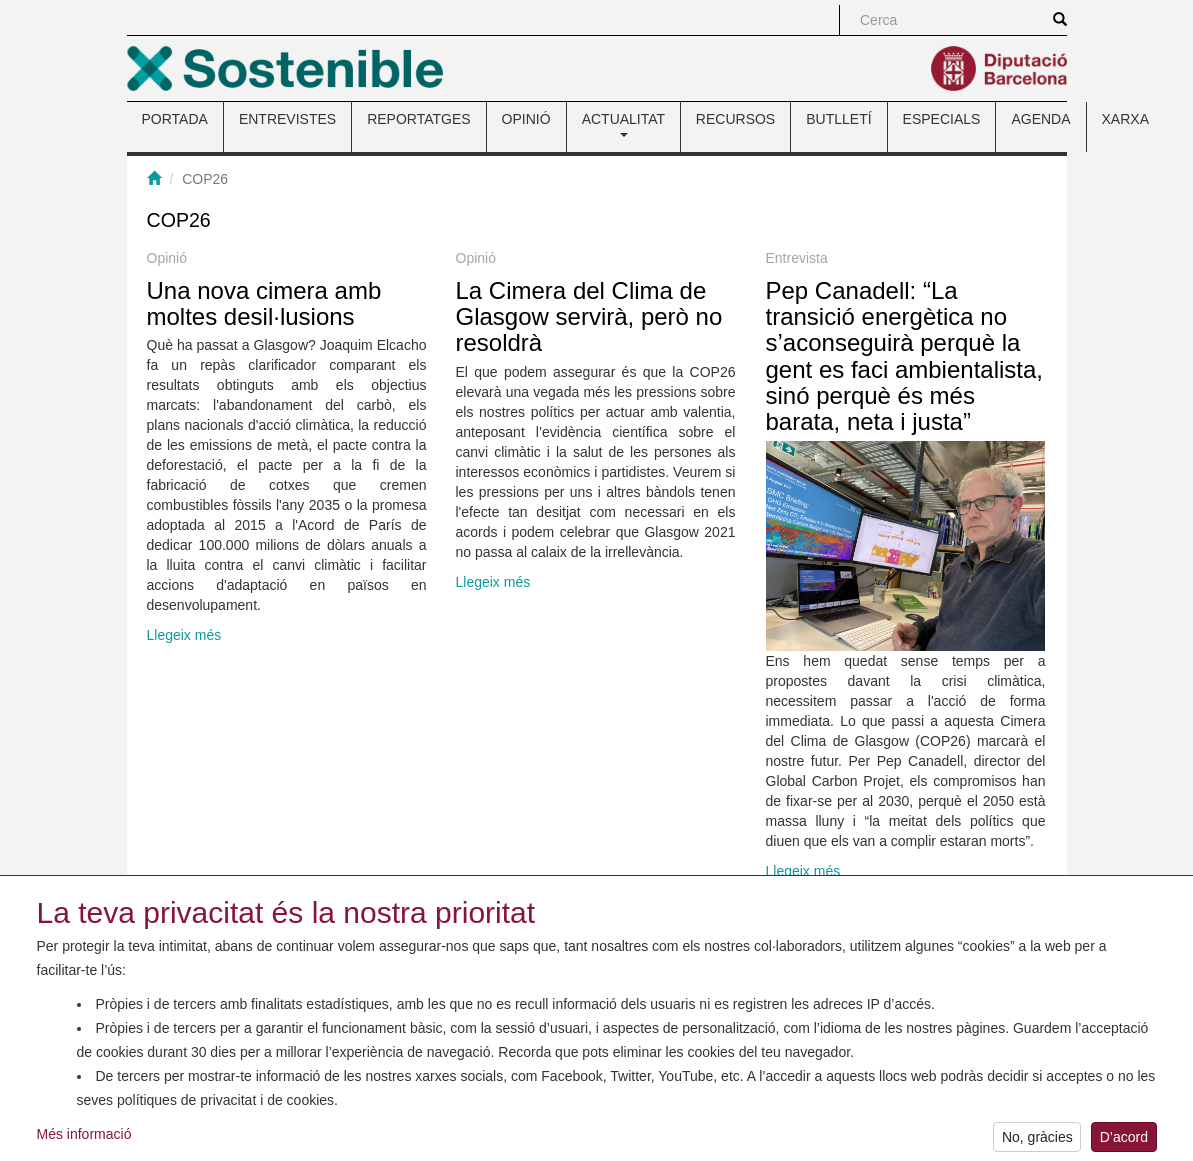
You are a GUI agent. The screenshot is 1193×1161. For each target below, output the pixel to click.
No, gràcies (1037, 1141)
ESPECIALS (942, 119)
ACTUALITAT (623, 124)
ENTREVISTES (287, 119)
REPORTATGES (418, 119)
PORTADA (175, 119)
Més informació (84, 1138)
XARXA (1125, 119)
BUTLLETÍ (838, 119)
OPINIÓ (526, 119)
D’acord (1124, 1141)
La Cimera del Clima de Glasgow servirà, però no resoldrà (589, 317)
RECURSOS (735, 119)
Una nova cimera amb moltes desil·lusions (264, 303)
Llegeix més (184, 635)
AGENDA (1040, 119)
